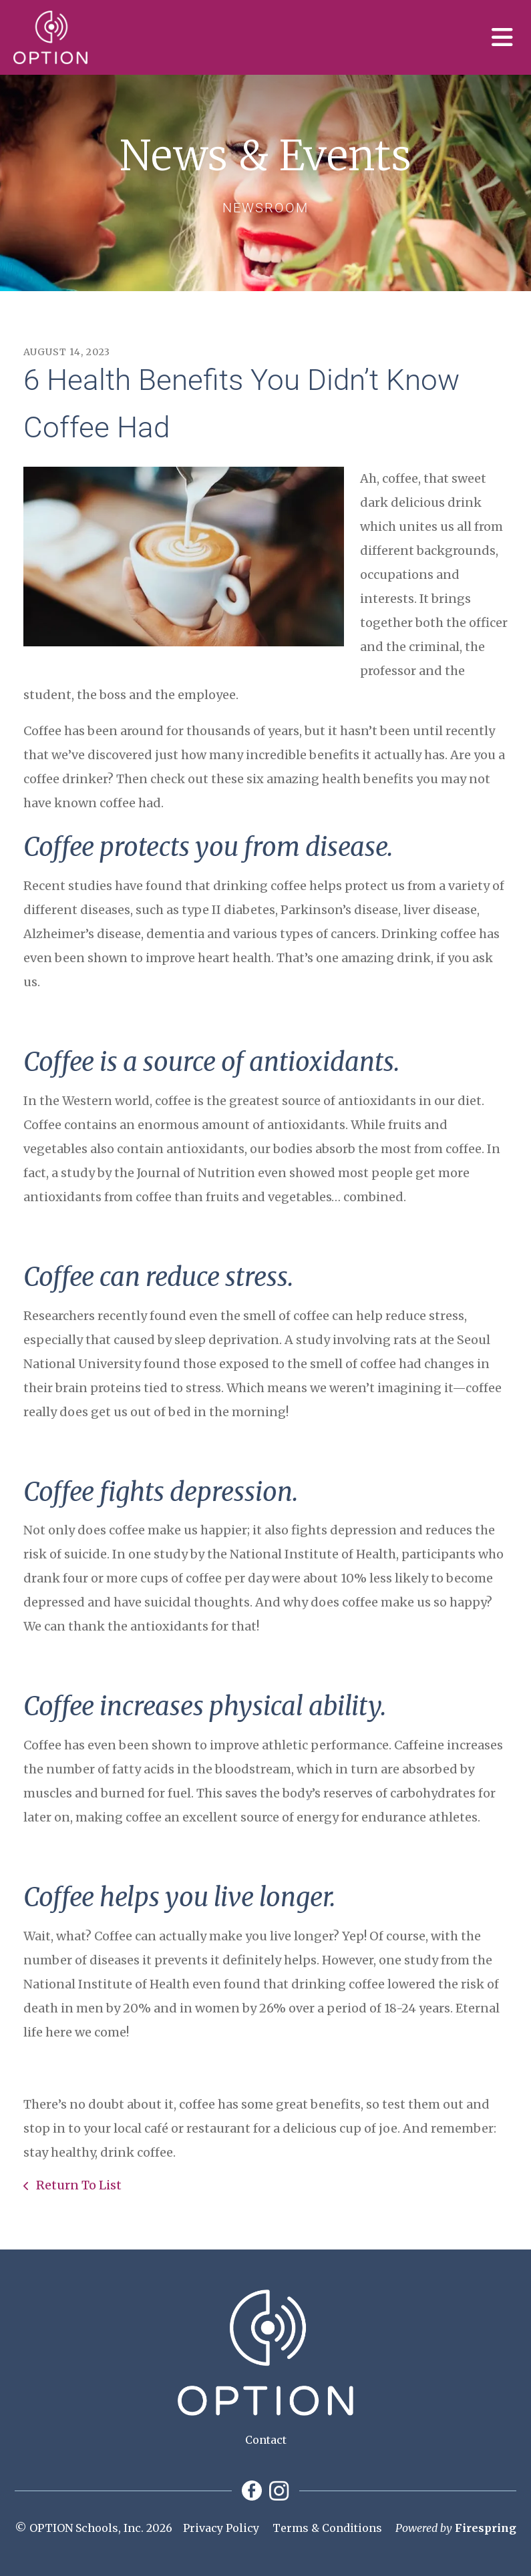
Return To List (77, 2185)
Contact (266, 2439)
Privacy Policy (221, 2528)
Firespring (485, 2528)
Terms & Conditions (327, 2528)
